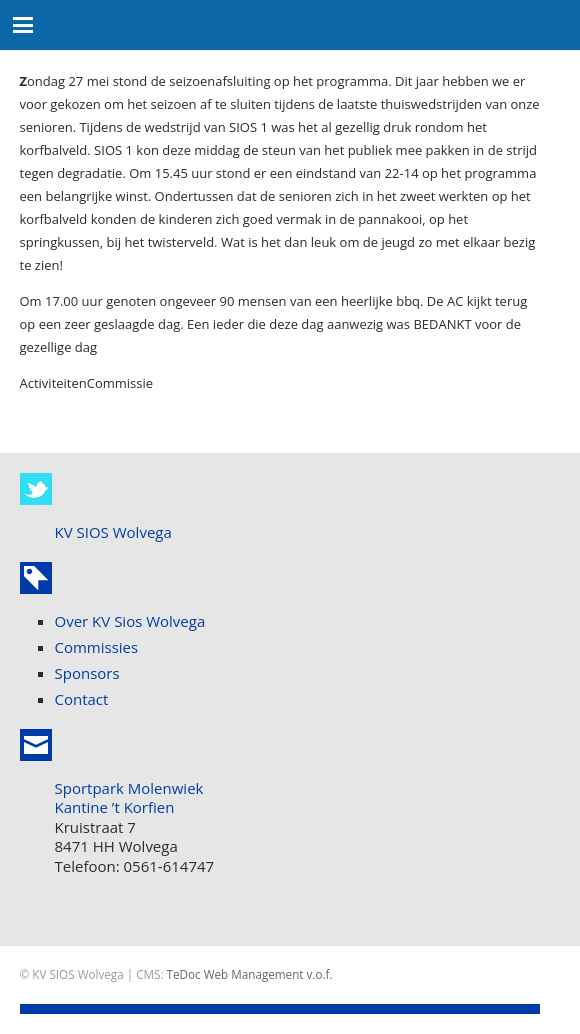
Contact (82, 699)
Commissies (97, 647)
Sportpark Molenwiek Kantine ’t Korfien (129, 798)
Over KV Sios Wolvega (130, 621)
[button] (23, 25)
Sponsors (87, 673)
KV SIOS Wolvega (113, 532)
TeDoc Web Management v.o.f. (250, 974)
